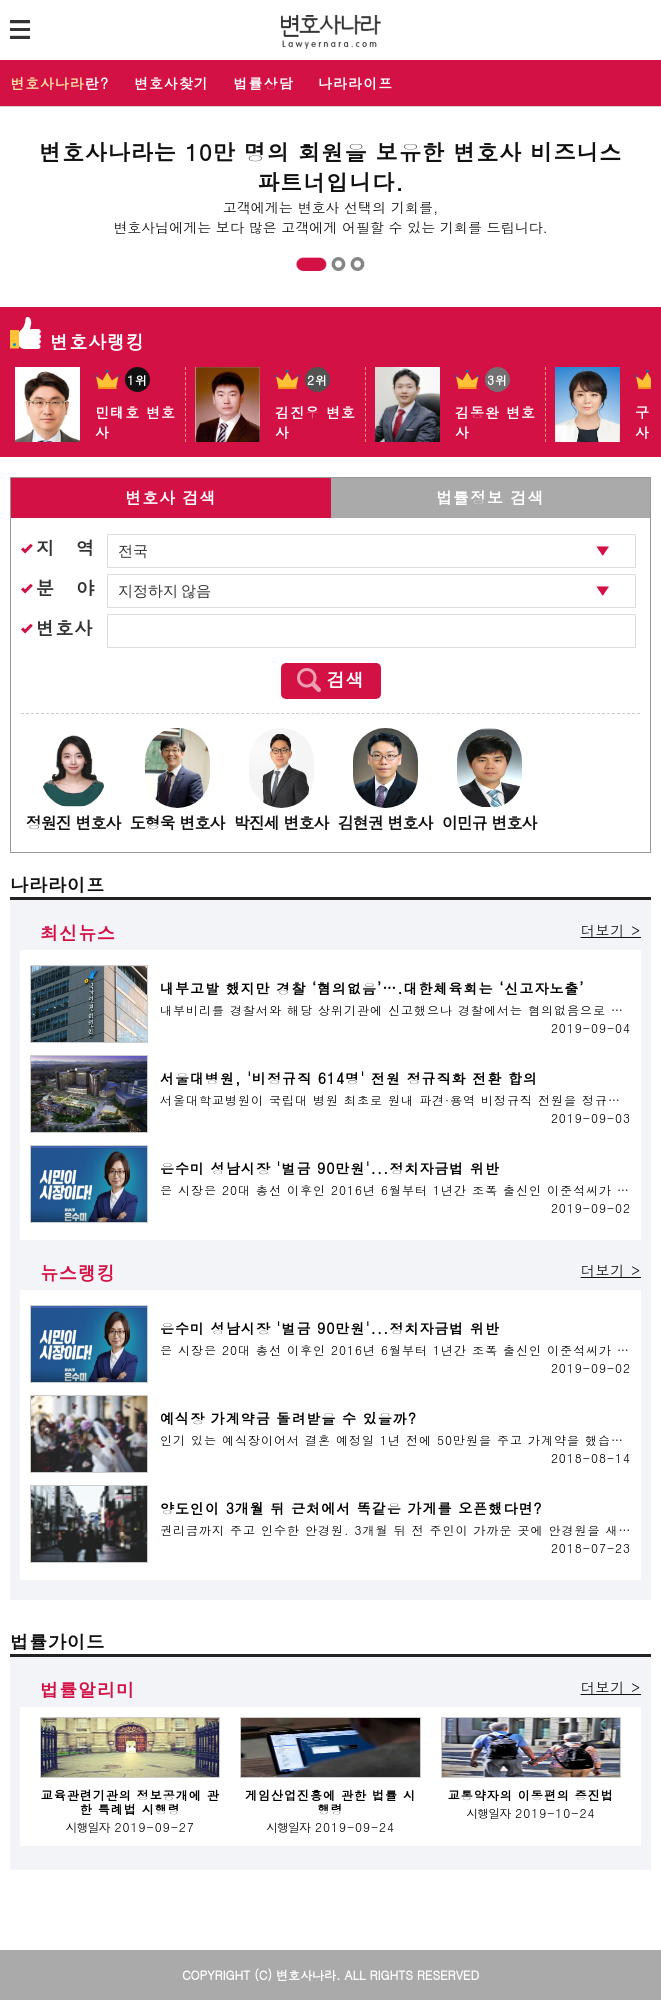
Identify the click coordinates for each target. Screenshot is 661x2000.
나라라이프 (355, 83)
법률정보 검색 (490, 497)
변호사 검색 (170, 497)
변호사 (64, 627)
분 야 (65, 587)
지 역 (65, 547)
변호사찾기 (171, 83)
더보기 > (611, 930)
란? (59, 83)
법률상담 (264, 83)
